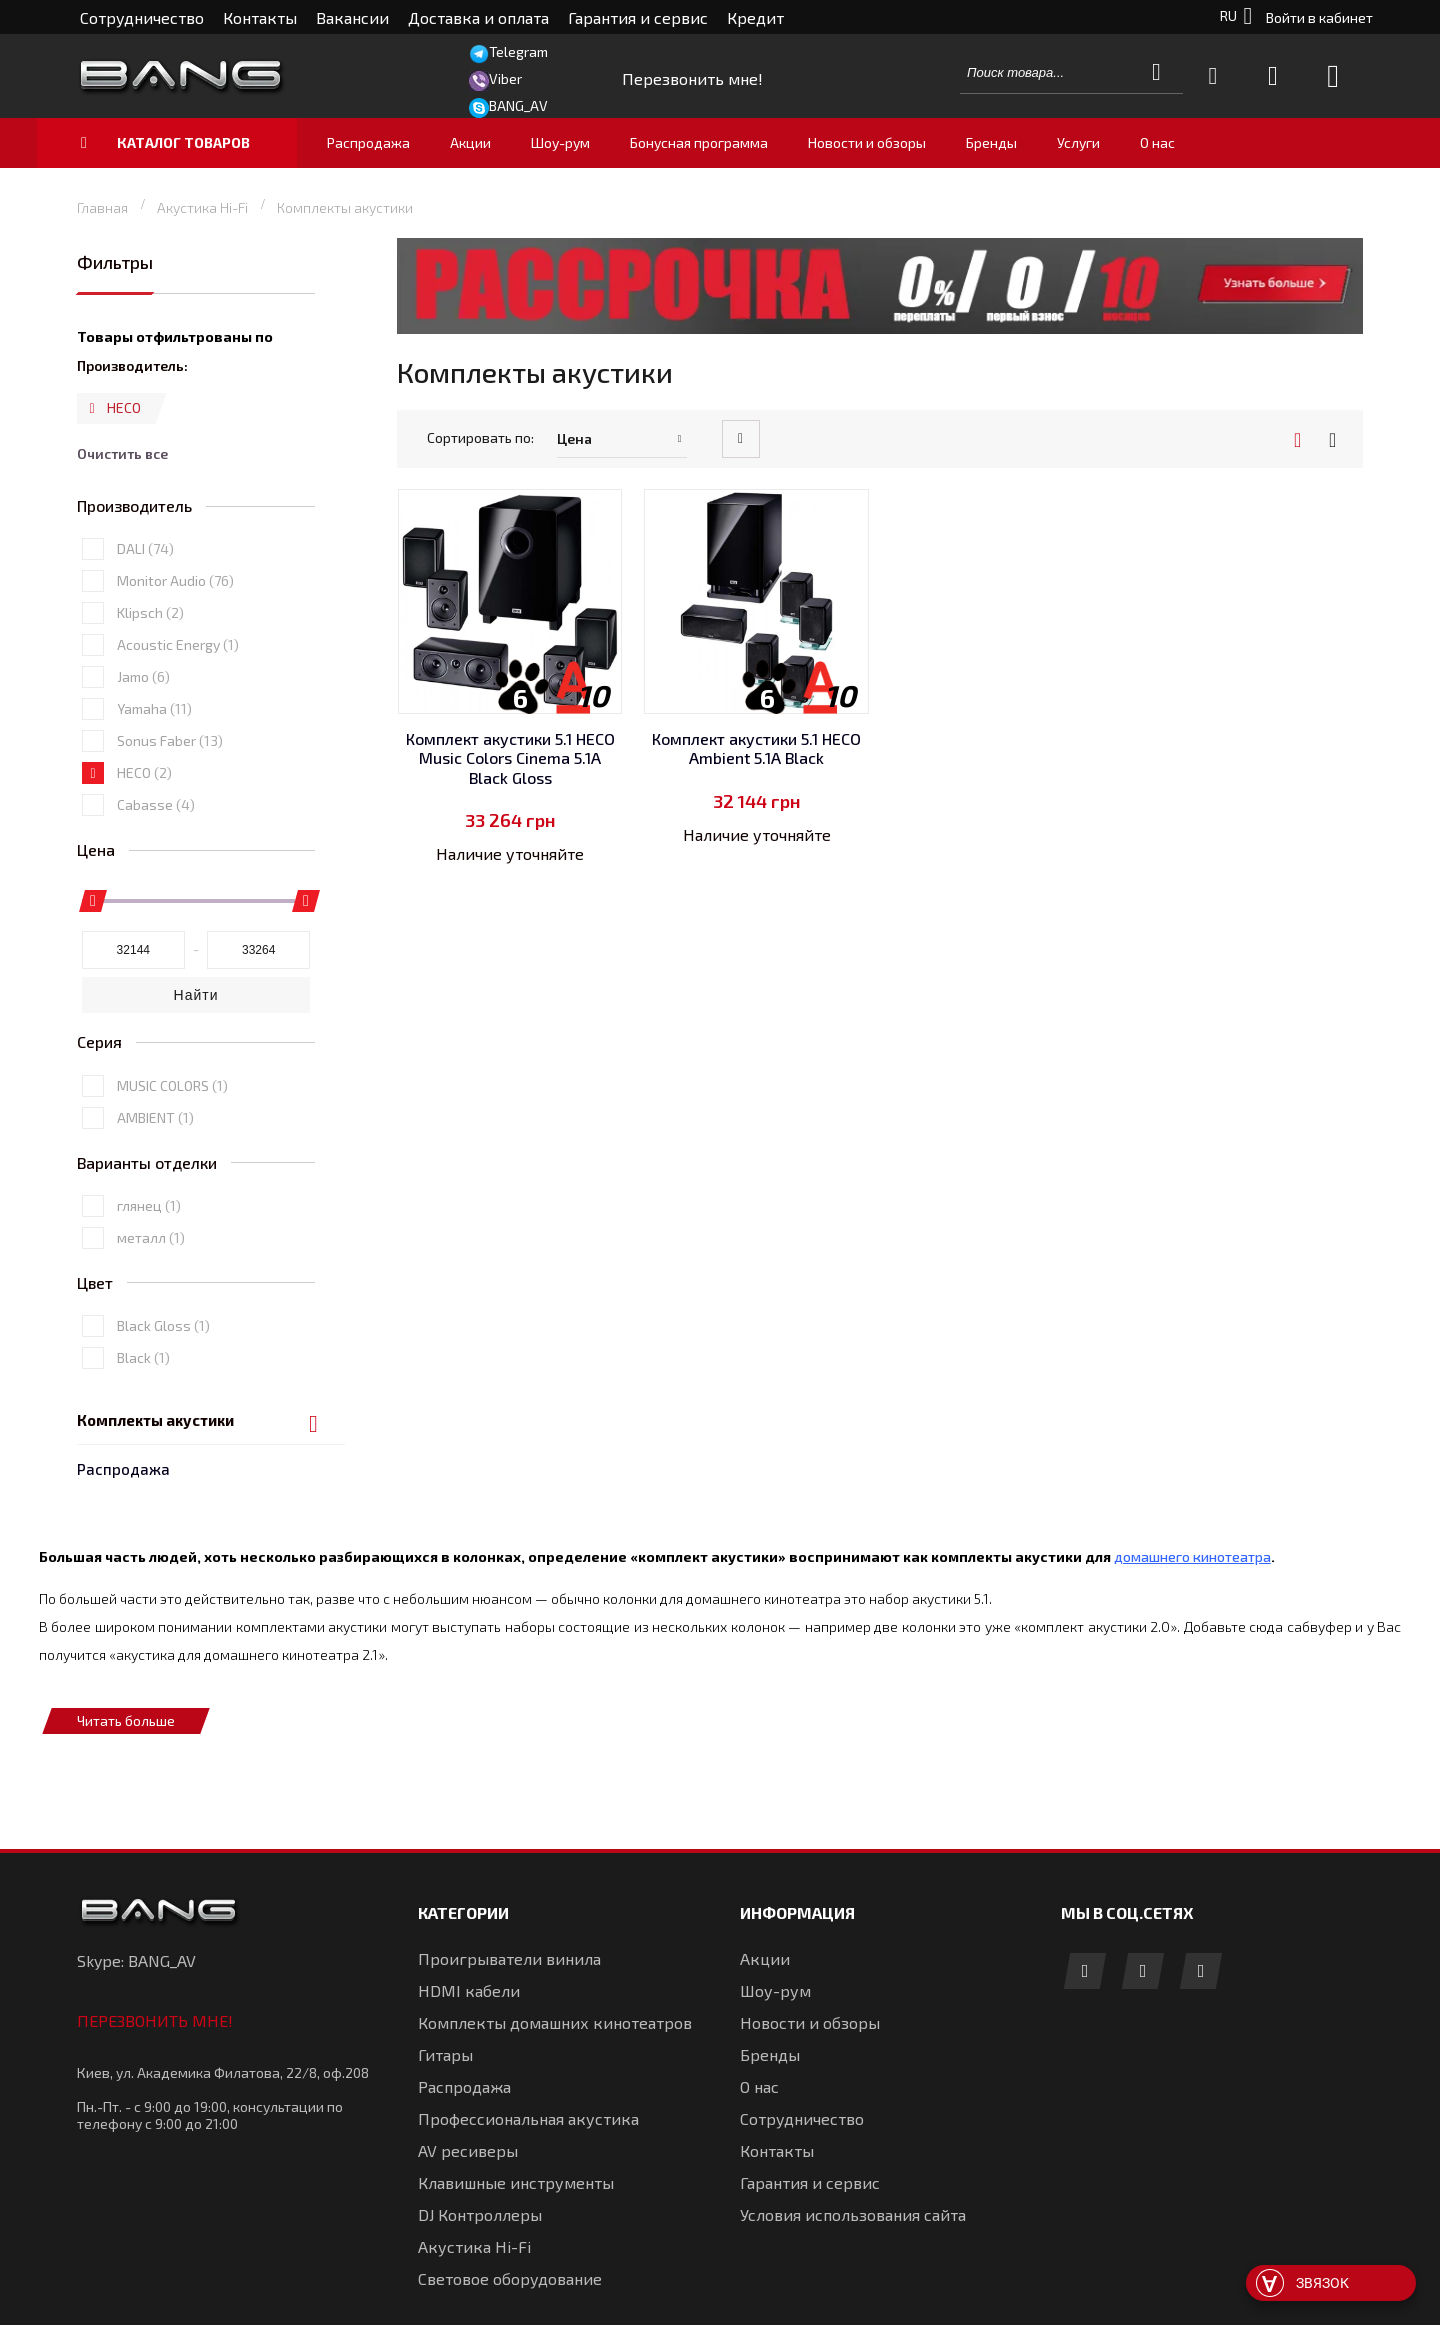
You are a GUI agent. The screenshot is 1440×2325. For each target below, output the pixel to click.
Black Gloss (163, 1417)
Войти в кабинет (1319, 17)
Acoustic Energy (178, 736)
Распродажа (123, 313)
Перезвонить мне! (155, 1983)
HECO (144, 864)
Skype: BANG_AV (136, 1923)
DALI (145, 640)
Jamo (143, 768)
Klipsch (150, 704)
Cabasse (156, 896)
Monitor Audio (175, 672)
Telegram (518, 51)
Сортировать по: (480, 437)
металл (151, 1328)
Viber (505, 78)
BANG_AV (518, 105)
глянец (149, 1296)
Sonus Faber (170, 832)
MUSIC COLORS (172, 1176)
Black (143, 1449)
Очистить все (122, 546)
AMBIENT (155, 1208)
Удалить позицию (92, 508)
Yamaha (154, 800)
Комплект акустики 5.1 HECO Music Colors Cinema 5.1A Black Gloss (510, 757)
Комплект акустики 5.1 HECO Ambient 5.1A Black (756, 748)
